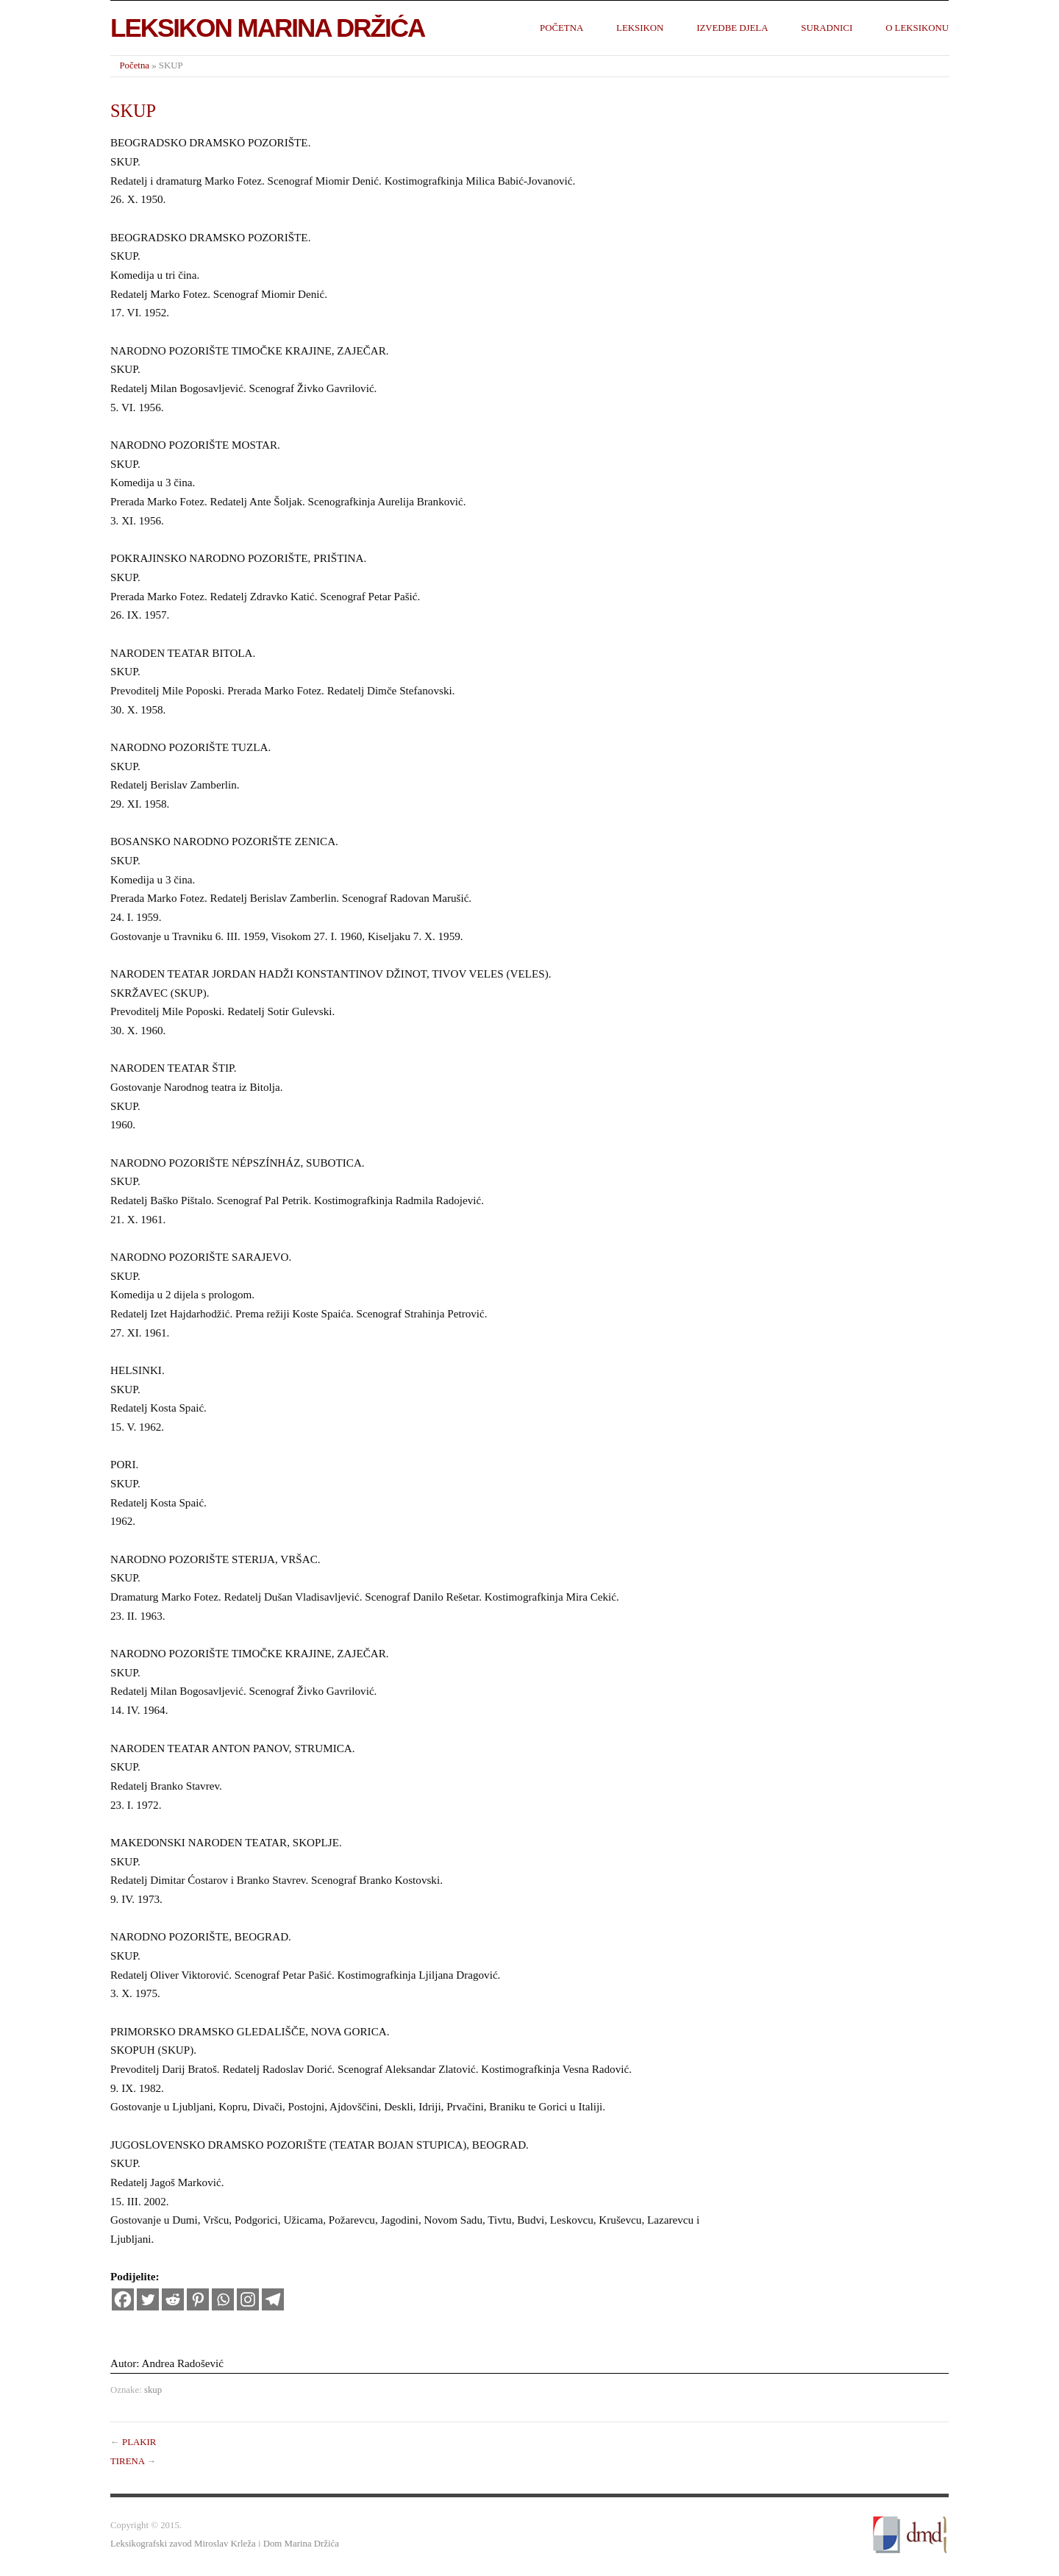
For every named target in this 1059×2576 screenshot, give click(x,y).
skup (153, 2390)
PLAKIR (139, 2442)
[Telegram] (273, 2299)
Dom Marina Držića (301, 2543)
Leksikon (639, 28)
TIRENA (127, 2461)
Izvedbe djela (732, 28)
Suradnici (826, 28)
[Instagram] (248, 2299)
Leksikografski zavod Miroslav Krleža (183, 2543)
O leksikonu (917, 28)
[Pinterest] (198, 2299)
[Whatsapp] (223, 2299)
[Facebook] (123, 2299)
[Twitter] (148, 2299)
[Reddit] (173, 2299)
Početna (561, 28)
